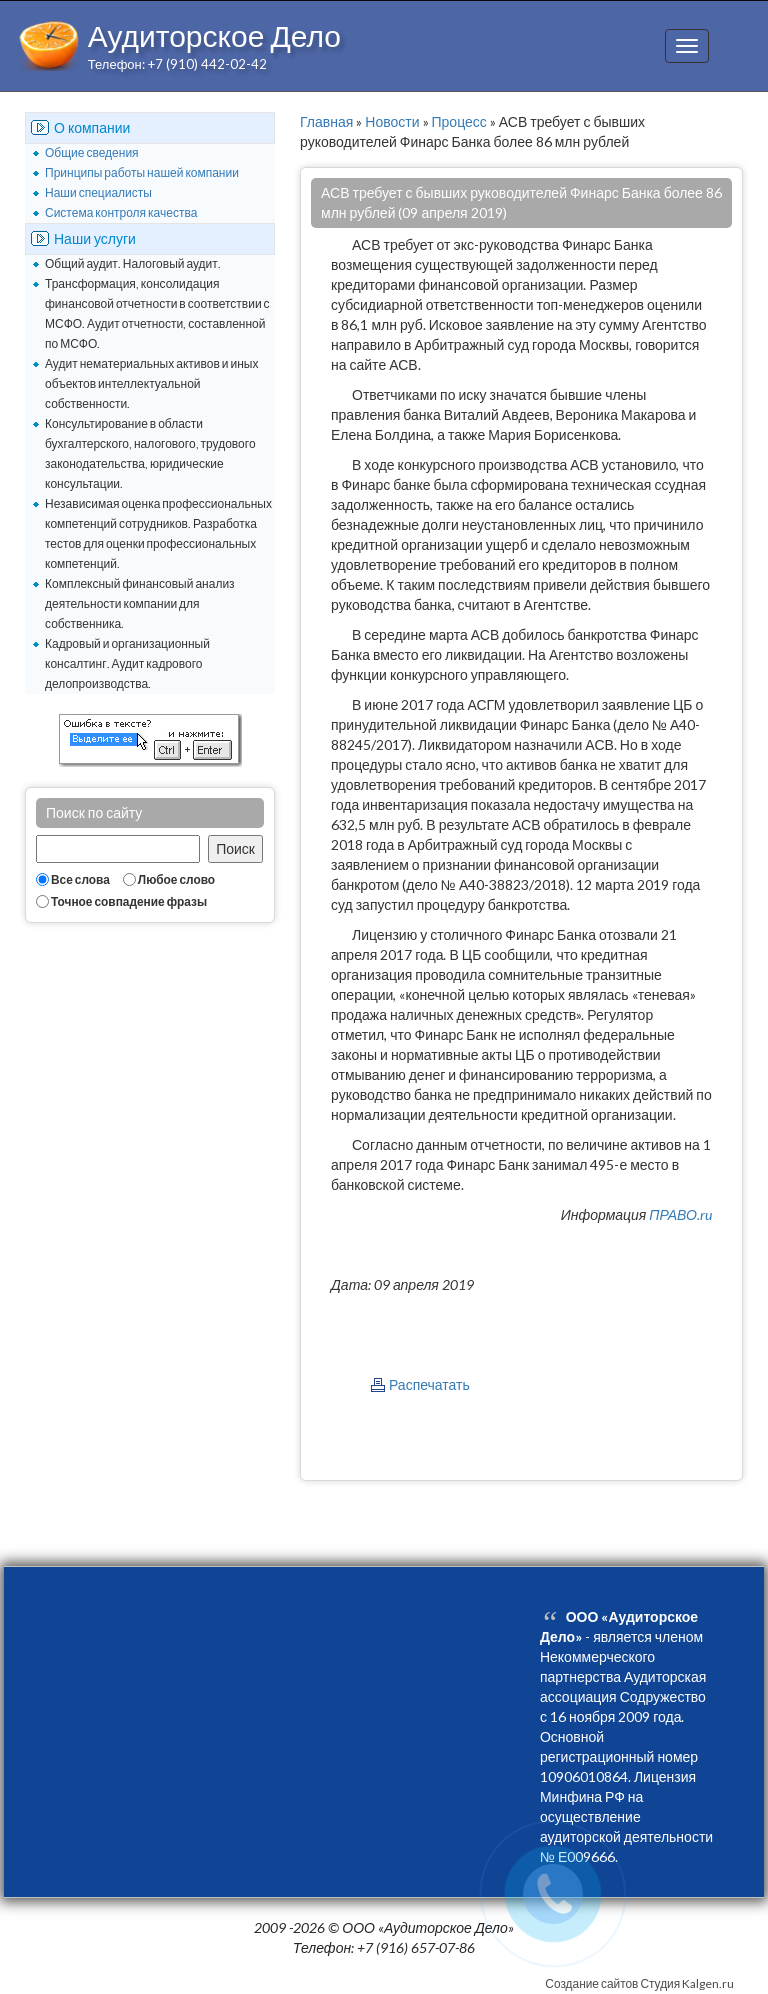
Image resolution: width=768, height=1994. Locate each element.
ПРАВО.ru (680, 1214)
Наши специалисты (98, 192)
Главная (326, 121)
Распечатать (429, 1384)
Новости (392, 121)
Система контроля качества (121, 212)
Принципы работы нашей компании (142, 172)
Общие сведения (92, 152)
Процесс (459, 121)
